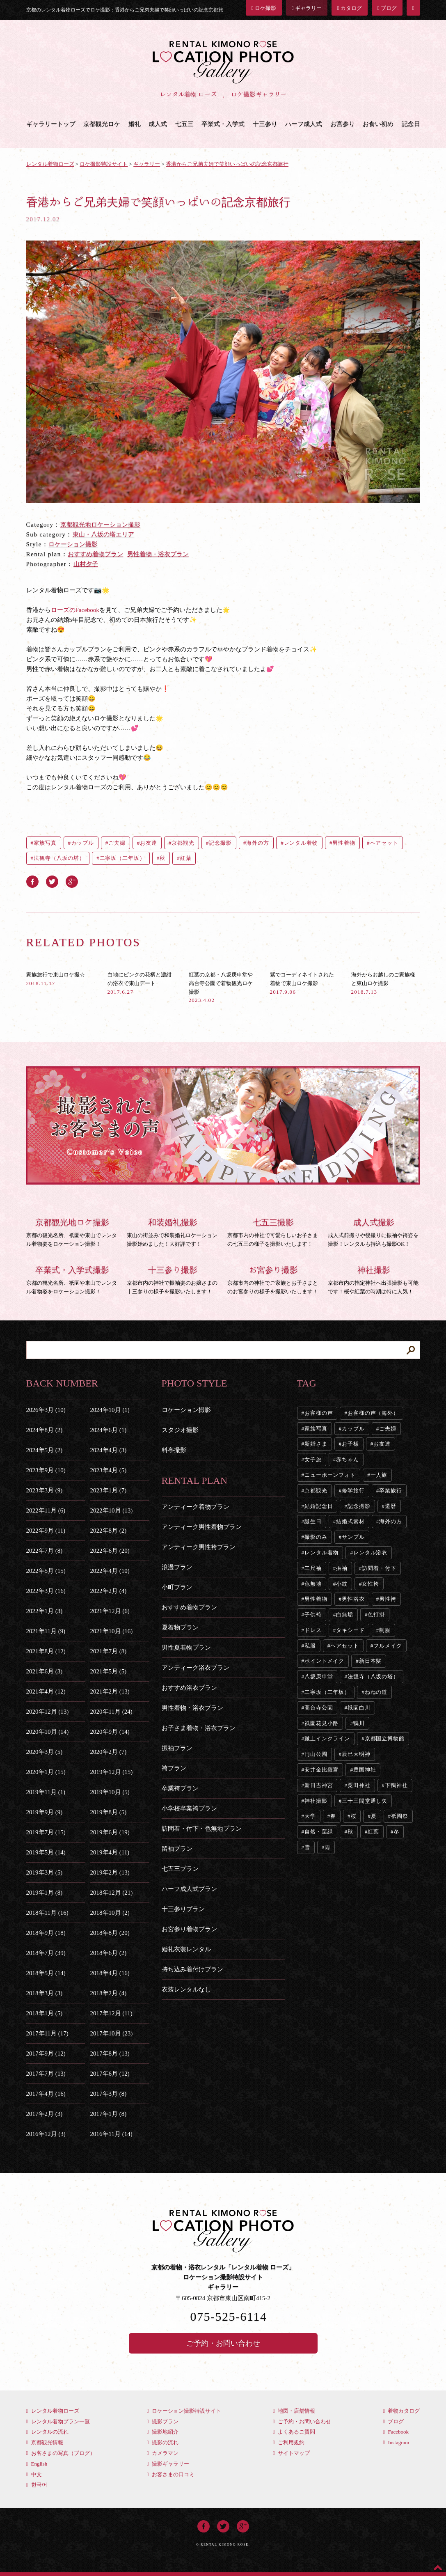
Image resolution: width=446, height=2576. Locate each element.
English (37, 2464)
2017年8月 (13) (110, 2053)
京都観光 (183, 843)
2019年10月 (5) (110, 1792)
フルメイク (387, 1646)
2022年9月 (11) (46, 1530)
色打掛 (376, 1614)
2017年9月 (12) (46, 2053)
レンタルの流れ (47, 2432)
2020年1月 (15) (46, 1772)
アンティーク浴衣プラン (195, 1667)
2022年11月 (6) (46, 1510)
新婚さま (315, 1444)
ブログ (387, 8)
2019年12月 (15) (111, 1772)
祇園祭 (399, 1816)
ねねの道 (376, 1692)
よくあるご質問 (294, 2432)
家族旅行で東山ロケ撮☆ (55, 979)
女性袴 (370, 1584)
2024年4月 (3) (108, 1450)
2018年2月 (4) (108, 1993)
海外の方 (257, 843)
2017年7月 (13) (46, 2073)
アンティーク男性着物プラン (202, 1527)
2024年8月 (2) (44, 1430)
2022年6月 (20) (110, 1550)
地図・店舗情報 (294, 2411)
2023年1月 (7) (108, 1490)
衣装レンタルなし (186, 1989)
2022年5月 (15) (46, 1571)
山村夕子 (85, 564)
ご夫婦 (117, 843)
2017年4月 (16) (46, 2093)
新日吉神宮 (318, 1785)
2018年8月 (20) (110, 1933)
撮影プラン (162, 2421)
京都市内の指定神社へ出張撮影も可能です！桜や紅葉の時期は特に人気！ (374, 1279)
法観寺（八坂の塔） (59, 858)
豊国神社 (364, 1770)
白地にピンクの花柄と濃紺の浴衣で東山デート (139, 983)
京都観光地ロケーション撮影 (100, 524)
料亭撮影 (174, 1450)
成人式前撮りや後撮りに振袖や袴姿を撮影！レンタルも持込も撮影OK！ (374, 1231)
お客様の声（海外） (373, 1413)
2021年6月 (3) (44, 1671)
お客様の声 (318, 1413)
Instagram (396, 2442)
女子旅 (313, 1459)
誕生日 (313, 1521)
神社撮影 (315, 1801)
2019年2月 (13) (110, 1872)
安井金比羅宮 (321, 1770)
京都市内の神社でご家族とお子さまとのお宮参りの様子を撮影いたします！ (273, 1279)
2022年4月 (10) (110, 1571)
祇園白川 (359, 1708)
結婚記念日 (318, 1506)
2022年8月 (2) (108, 1530)
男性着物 (343, 843)
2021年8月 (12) (46, 1651)
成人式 (158, 124)
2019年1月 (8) (44, 1892)
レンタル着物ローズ (52, 2411)
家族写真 (45, 843)
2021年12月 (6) (110, 1611)
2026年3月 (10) (46, 1410)
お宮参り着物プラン (189, 1929)
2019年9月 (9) (44, 1812)
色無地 (313, 1584)
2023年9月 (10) (46, 1470)
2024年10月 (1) (110, 1410)
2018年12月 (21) (111, 1892)
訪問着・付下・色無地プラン (202, 1828)
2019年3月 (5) (44, 1872)
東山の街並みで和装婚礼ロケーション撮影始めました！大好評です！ (173, 1231)
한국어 (36, 2485)
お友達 (148, 843)
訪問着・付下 (379, 1568)
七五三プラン (180, 1869)
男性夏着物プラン (186, 1647)
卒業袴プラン (180, 1788)
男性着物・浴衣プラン (158, 554)
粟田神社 (359, 1785)
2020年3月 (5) (44, 1752)
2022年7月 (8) (44, 1550)
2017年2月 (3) (44, 2114)
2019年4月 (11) (110, 1852)
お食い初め (378, 124)
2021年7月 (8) (108, 1651)
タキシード (350, 1630)
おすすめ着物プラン (95, 554)
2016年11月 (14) (111, 2134)
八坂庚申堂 (318, 1676)
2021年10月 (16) (111, 1631)
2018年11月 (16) (47, 1912)
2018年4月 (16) (110, 1973)
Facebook (396, 2432)
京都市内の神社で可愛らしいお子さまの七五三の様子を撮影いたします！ (273, 1231)
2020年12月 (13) (47, 1711)
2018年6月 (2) (108, 1953)
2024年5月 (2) (44, 1450)
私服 (310, 1646)
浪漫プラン (177, 1567)
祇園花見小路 (321, 1723)
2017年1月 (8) (108, 2114)
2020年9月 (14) (110, 1731)
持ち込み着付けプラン (192, 1969)
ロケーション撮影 (73, 544)
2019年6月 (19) (110, 1832)
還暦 (390, 1506)
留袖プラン (177, 1848)
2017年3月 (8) (108, 2093)
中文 (34, 2474)
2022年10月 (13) (111, 1510)
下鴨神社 (396, 1785)
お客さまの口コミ (170, 2474)
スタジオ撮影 (180, 1430)
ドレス (313, 1630)
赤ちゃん (347, 1459)
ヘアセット (384, 843)
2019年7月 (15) (46, 1832)
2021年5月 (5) (108, 1671)
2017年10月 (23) (111, 2033)
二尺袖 (313, 1568)
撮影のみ (315, 1537)
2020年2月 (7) (108, 1752)
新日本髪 (370, 1661)
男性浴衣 (353, 1599)
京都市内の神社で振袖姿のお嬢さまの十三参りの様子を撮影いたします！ (173, 1279)
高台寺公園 (318, 1708)
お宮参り (342, 124)
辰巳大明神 (356, 1754)
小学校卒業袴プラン (189, 1808)
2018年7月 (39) (46, 1953)
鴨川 (359, 1723)
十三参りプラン (183, 1909)
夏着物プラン (180, 1627)
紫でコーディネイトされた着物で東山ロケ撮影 (302, 983)
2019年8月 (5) (108, 1812)
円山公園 (315, 1754)
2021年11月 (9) (46, 1631)
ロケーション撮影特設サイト (184, 2411)
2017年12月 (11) (111, 2013)
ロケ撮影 (264, 8)
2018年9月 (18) (46, 1933)
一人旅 (379, 1475)
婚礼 (134, 124)
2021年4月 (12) (46, 1691)
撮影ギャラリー (168, 2464)
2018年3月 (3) (44, 1993)
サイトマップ (291, 2453)
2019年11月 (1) (46, 1792)
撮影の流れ (162, 2442)
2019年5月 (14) (46, 1852)
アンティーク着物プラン (195, 1506)
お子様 (350, 1444)
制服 (385, 1630)
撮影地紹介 (162, 2432)
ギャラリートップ (50, 124)
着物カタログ (401, 2411)
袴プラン (174, 1768)
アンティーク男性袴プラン (199, 1547)
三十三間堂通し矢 (364, 1801)
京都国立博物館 (385, 1738)
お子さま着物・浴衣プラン (199, 1728)
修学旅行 (353, 1490)
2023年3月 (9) (44, 1490)
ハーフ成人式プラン (189, 1889)
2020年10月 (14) (47, 1731)
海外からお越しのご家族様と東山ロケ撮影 (383, 983)
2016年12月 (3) (46, 2134)
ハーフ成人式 (303, 124)
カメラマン (162, 2453)
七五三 (184, 124)
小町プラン (177, 1587)
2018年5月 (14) (46, 1973)
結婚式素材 (350, 1521)
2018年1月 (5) (44, 2013)
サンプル (353, 1537)
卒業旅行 (390, 1490)
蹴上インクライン (327, 1738)
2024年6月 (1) (108, 1430)
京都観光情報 (44, 2442)
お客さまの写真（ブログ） (60, 2453)
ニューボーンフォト (330, 1475)
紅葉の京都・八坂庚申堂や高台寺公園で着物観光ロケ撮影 (221, 987)
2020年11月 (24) (111, 1711)
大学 (310, 1816)
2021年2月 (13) (110, 1691)
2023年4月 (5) (108, 1470)
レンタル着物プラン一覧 (58, 2421)
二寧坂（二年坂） (122, 858)
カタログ (349, 8)
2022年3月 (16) (46, 1591)
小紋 (342, 1584)
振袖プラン (177, 1748)
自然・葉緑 (318, 1832)
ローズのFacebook (75, 610)
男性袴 (387, 1599)
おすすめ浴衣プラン (189, 1687)
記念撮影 (220, 843)
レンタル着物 (301, 843)
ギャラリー (307, 8)
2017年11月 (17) (47, 2033)
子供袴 (313, 1614)
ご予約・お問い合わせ (223, 2343)
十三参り (265, 124)
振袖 (342, 1568)
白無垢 (344, 1614)
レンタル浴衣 (370, 1552)
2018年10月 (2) (110, 1912)
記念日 (411, 124)
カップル (82, 843)
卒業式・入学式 (223, 124)
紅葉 (186, 858)
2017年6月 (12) (110, 2073)
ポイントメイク (324, 1661)
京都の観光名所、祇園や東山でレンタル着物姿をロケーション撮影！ (72, 1231)
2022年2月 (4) (108, 1591)
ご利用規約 (288, 2442)
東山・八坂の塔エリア (103, 534)
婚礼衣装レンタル (186, 1949)
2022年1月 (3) (44, 1611)
